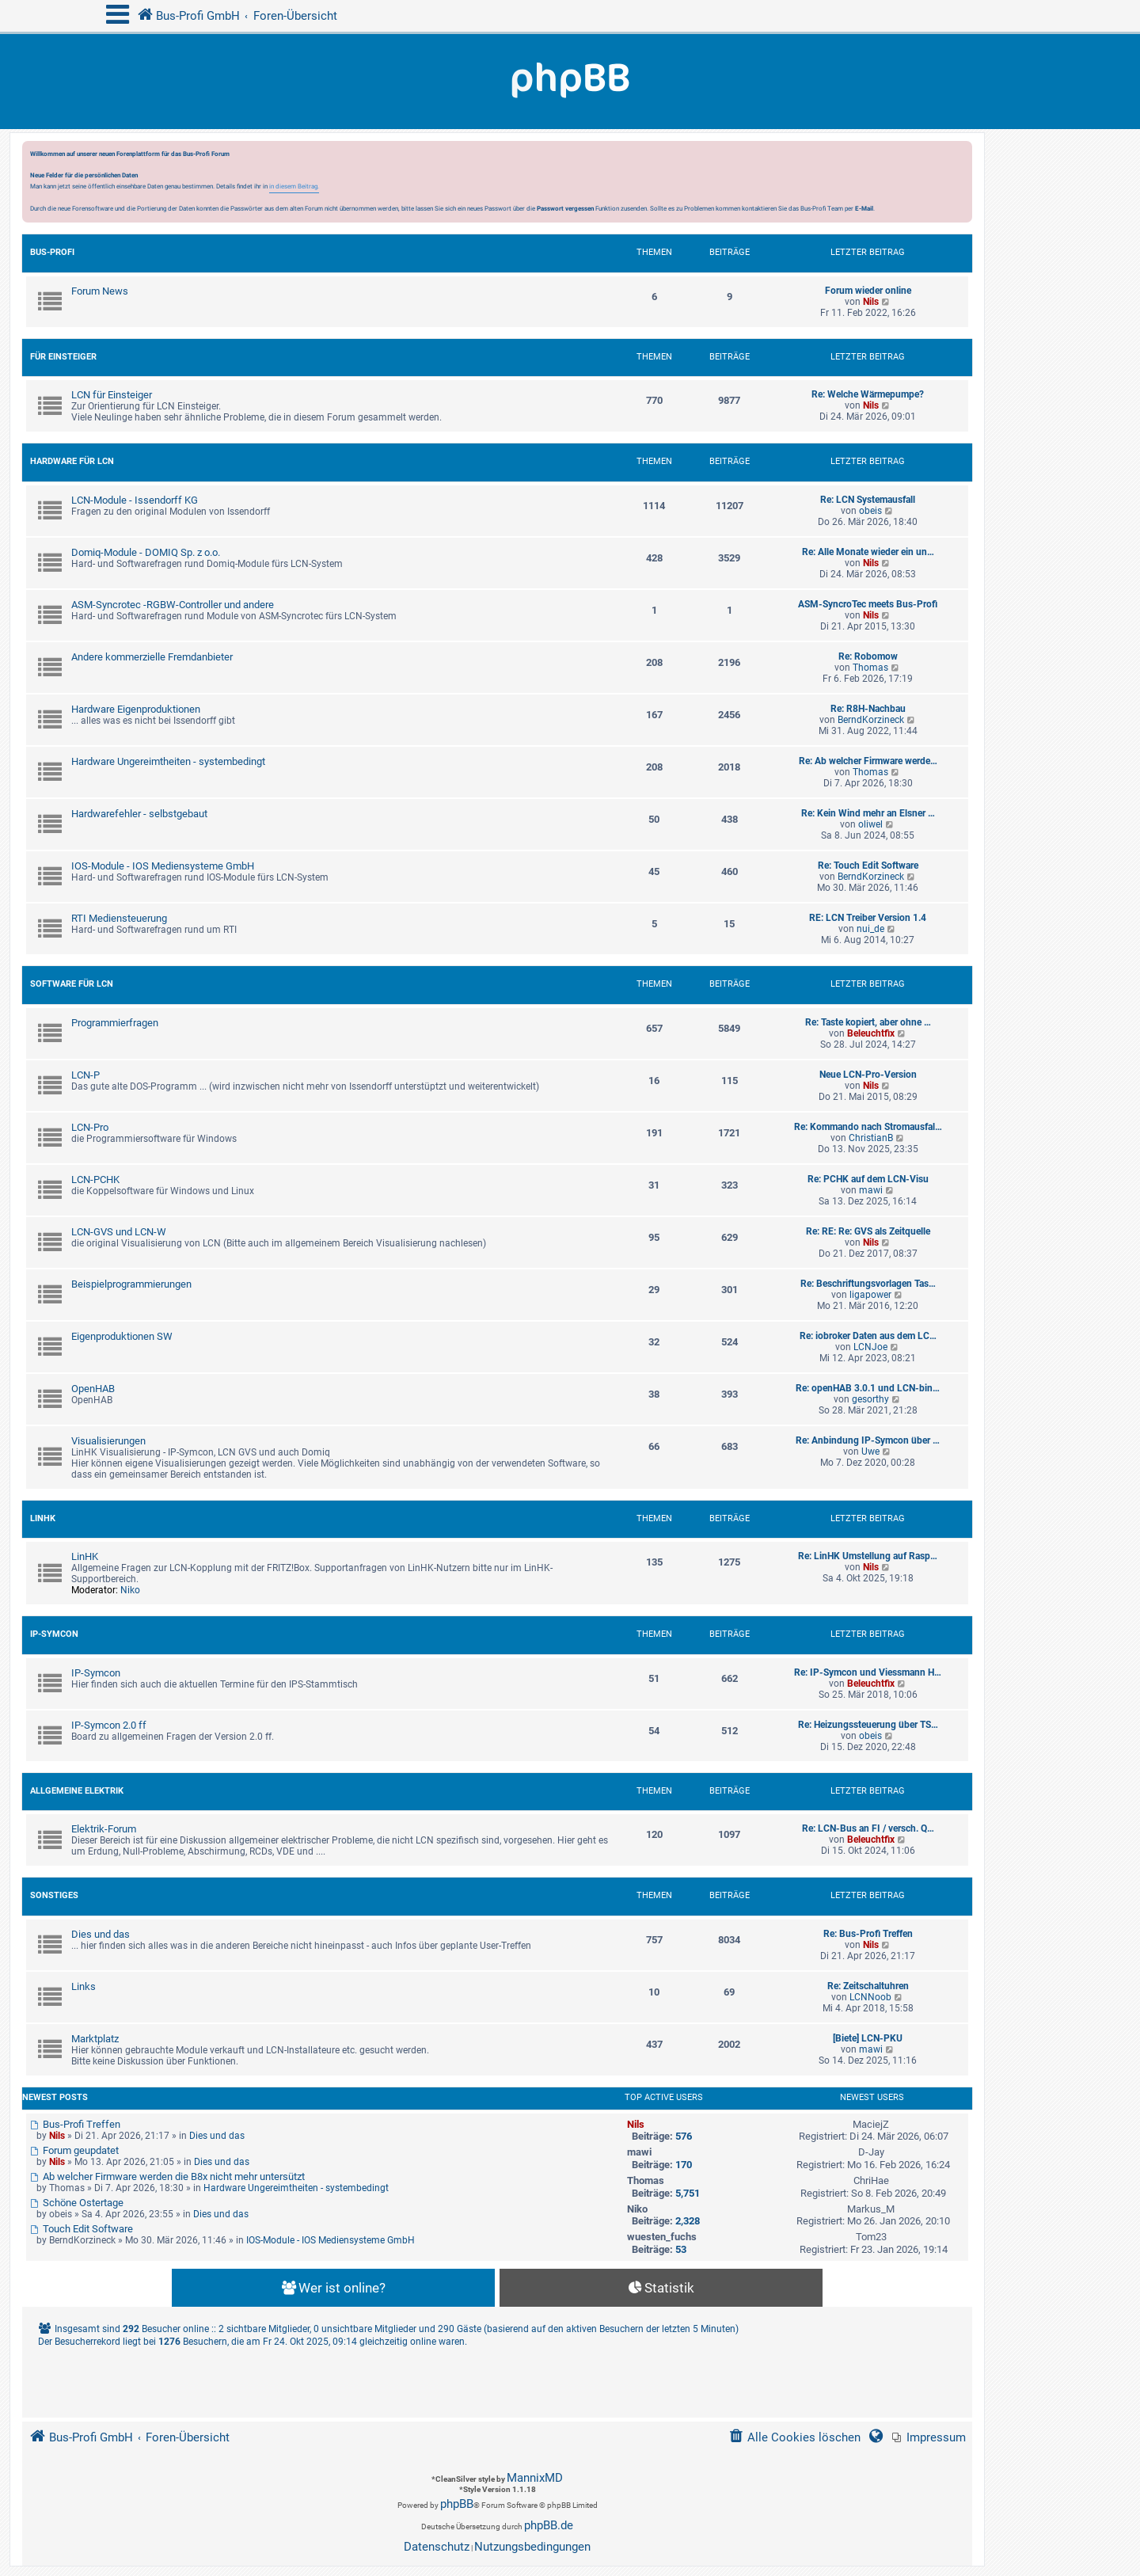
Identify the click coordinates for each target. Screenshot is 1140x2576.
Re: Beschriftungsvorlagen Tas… (868, 1283)
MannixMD (535, 2478)
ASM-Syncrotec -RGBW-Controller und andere (172, 605)
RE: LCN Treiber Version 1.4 (867, 917)
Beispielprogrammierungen (131, 1284)
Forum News (99, 291)
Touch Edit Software (81, 2229)
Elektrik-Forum (103, 1829)
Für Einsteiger (63, 357)
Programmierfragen (114, 1023)
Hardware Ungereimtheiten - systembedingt (168, 761)
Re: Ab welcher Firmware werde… (868, 761)
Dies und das (100, 1934)
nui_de (870, 928)
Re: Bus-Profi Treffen (868, 1933)
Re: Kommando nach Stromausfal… (868, 1126)
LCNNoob (870, 1997)
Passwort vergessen (565, 208)
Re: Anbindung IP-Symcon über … (868, 1440)
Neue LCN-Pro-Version (868, 1074)
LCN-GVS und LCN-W (118, 1232)
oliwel (870, 824)
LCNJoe (870, 1347)
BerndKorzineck (871, 719)
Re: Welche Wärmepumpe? (867, 394)
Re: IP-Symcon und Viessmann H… (867, 1672)
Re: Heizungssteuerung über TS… (868, 1724)
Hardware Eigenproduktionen (135, 709)
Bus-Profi (52, 252)
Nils (871, 301)
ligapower (870, 1294)
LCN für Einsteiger (111, 395)
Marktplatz (95, 2039)
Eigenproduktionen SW (122, 1336)
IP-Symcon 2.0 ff (108, 1725)
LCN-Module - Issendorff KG (134, 500)
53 (680, 2249)
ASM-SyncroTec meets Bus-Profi (867, 604)
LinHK (42, 1518)
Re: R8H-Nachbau (868, 708)
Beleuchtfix (871, 1033)
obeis (870, 510)
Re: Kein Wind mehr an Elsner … (868, 813)
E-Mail (864, 208)
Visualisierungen (108, 1441)
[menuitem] (929, 2437)
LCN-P (85, 1075)
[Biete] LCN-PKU (867, 2038)
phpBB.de (548, 2525)
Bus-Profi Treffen (75, 2124)
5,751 (687, 2193)
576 (683, 2136)
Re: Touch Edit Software (868, 865)
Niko (130, 1590)
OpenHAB (93, 1389)
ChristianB (871, 1137)
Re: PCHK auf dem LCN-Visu (868, 1179)
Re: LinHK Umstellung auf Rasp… (867, 1556)
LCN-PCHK (95, 1179)
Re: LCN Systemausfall (867, 499)
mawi (871, 1190)
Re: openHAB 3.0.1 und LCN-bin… (868, 1388)
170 (683, 2165)
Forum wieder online (868, 290)
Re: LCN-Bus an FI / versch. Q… (868, 1828)
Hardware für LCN (72, 461)
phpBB (456, 2504)
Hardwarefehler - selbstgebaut (139, 814)
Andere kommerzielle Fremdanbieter (152, 657)
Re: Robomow (868, 656)
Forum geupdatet (74, 2150)
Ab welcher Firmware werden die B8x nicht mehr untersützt (167, 2176)
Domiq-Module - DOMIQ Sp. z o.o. (145, 552)
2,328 (687, 2221)
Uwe (870, 1451)
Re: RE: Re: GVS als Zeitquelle (868, 1231)
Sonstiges (54, 1895)
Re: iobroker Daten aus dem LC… (868, 1335)
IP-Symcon (54, 1634)
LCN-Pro (89, 1127)
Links (83, 1986)
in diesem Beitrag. (294, 186)
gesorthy (870, 1399)
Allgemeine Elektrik (77, 1791)
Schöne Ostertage (77, 2203)
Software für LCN (71, 984)
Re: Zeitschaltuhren (868, 1986)
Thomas (870, 667)
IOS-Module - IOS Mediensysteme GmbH (162, 866)
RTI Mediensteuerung (119, 918)
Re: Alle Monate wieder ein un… (868, 551)
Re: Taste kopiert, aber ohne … (868, 1022)
